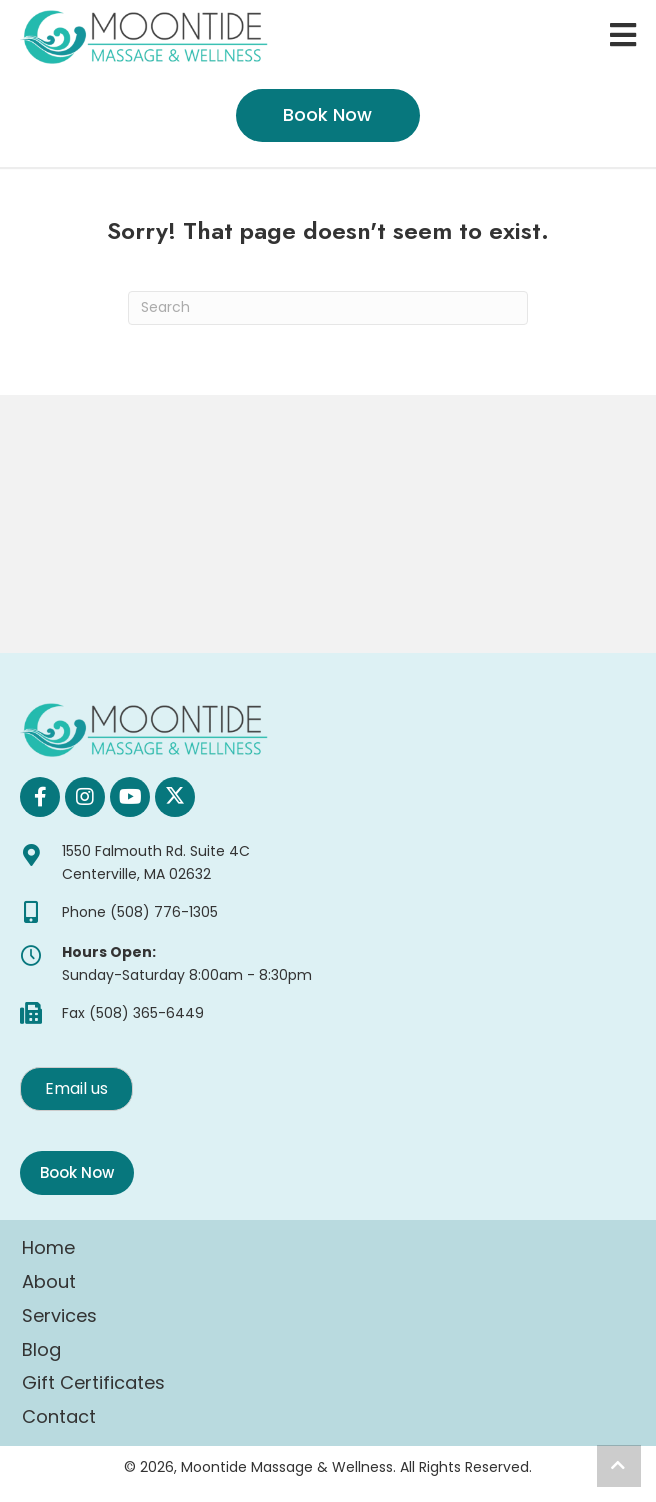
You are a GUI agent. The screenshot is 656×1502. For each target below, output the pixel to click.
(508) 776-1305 (164, 912)
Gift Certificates (93, 1382)
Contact (59, 1416)
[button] (40, 797)
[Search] (328, 308)
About (49, 1281)
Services (59, 1315)
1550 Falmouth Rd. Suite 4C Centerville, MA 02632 (156, 862)
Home (48, 1247)
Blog (41, 1349)
